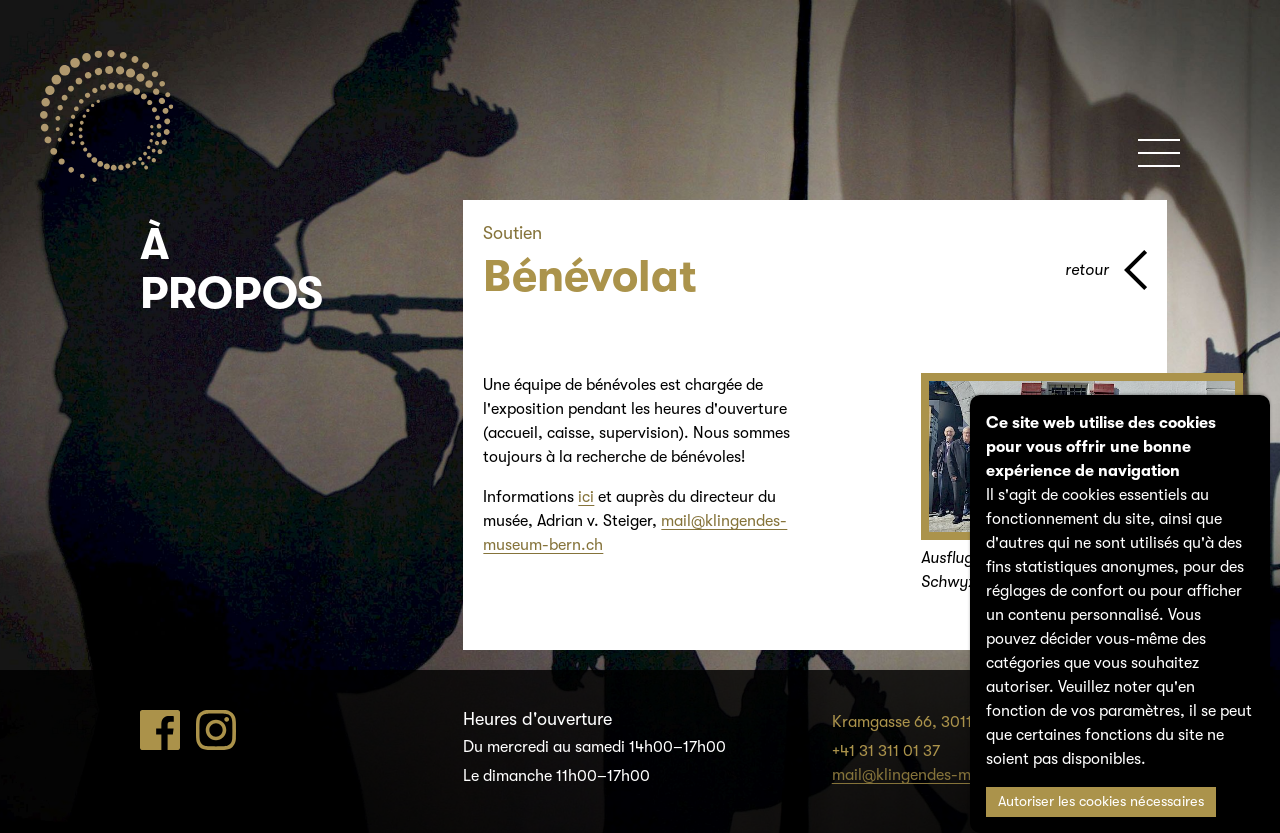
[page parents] (1106, 270)
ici (586, 497)
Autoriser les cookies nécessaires (1101, 801)
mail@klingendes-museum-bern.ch (955, 775)
